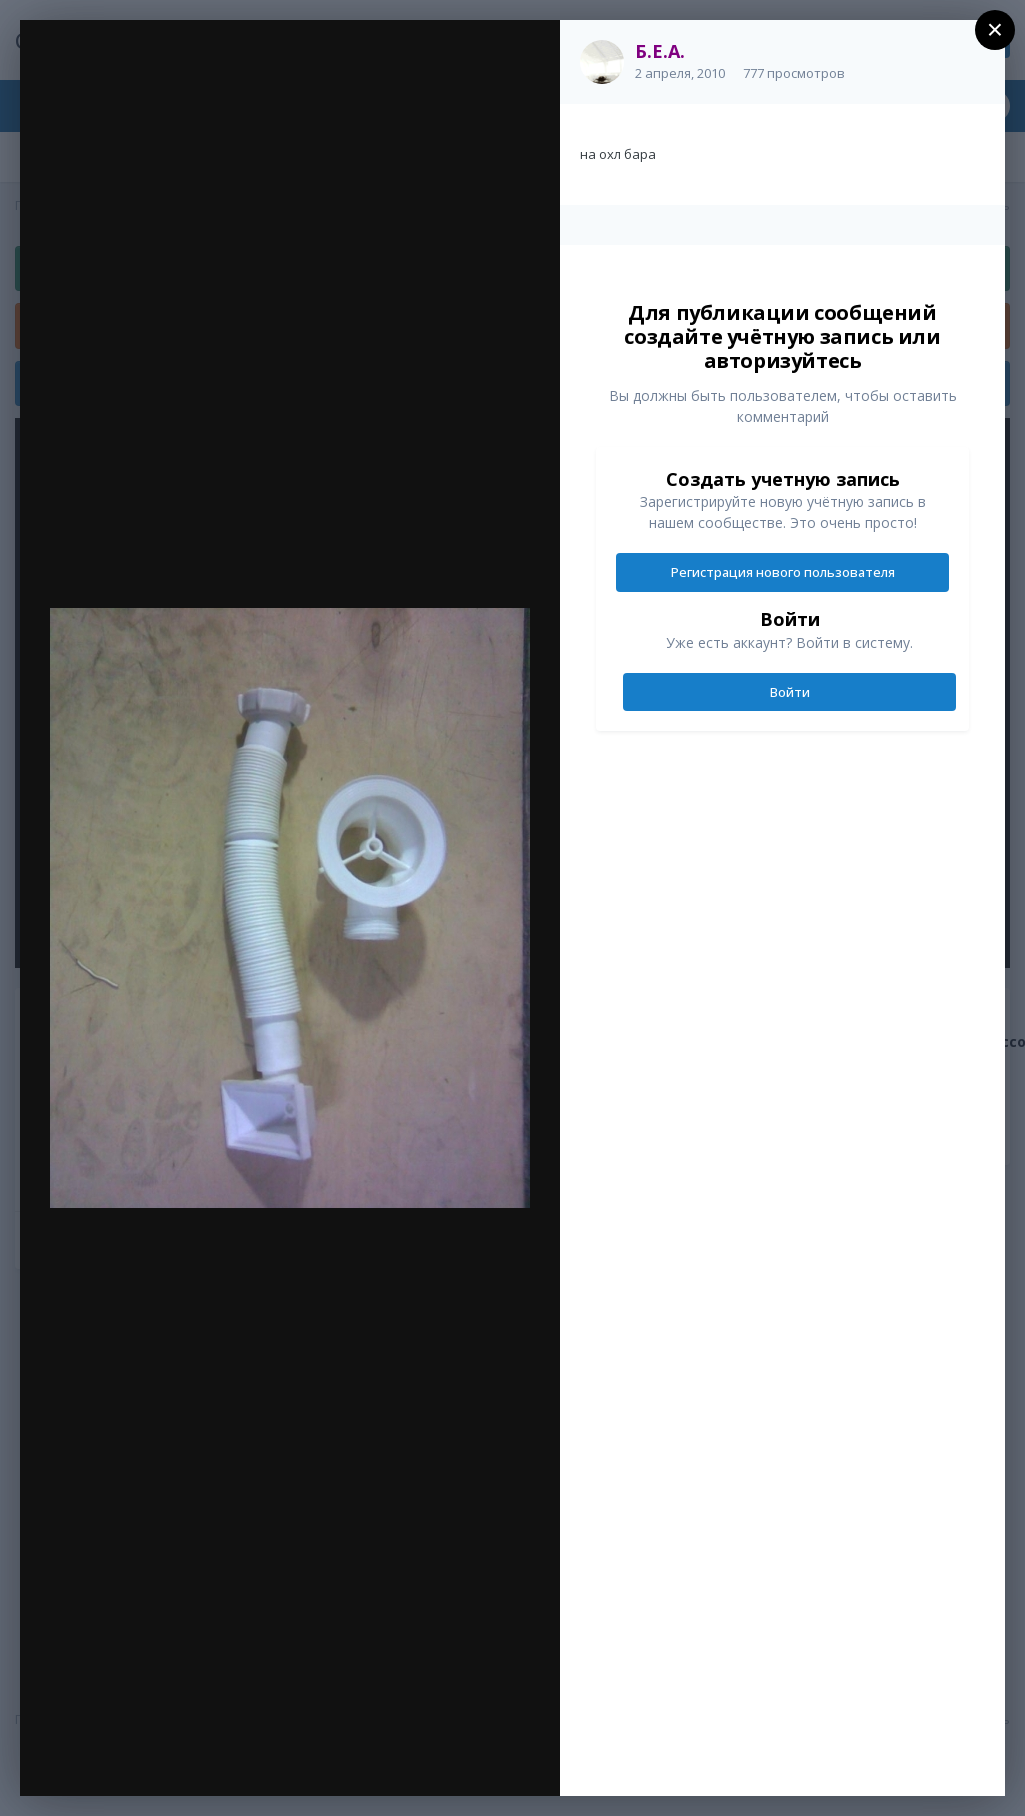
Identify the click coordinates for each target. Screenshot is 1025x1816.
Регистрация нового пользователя (783, 572)
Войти (790, 692)
